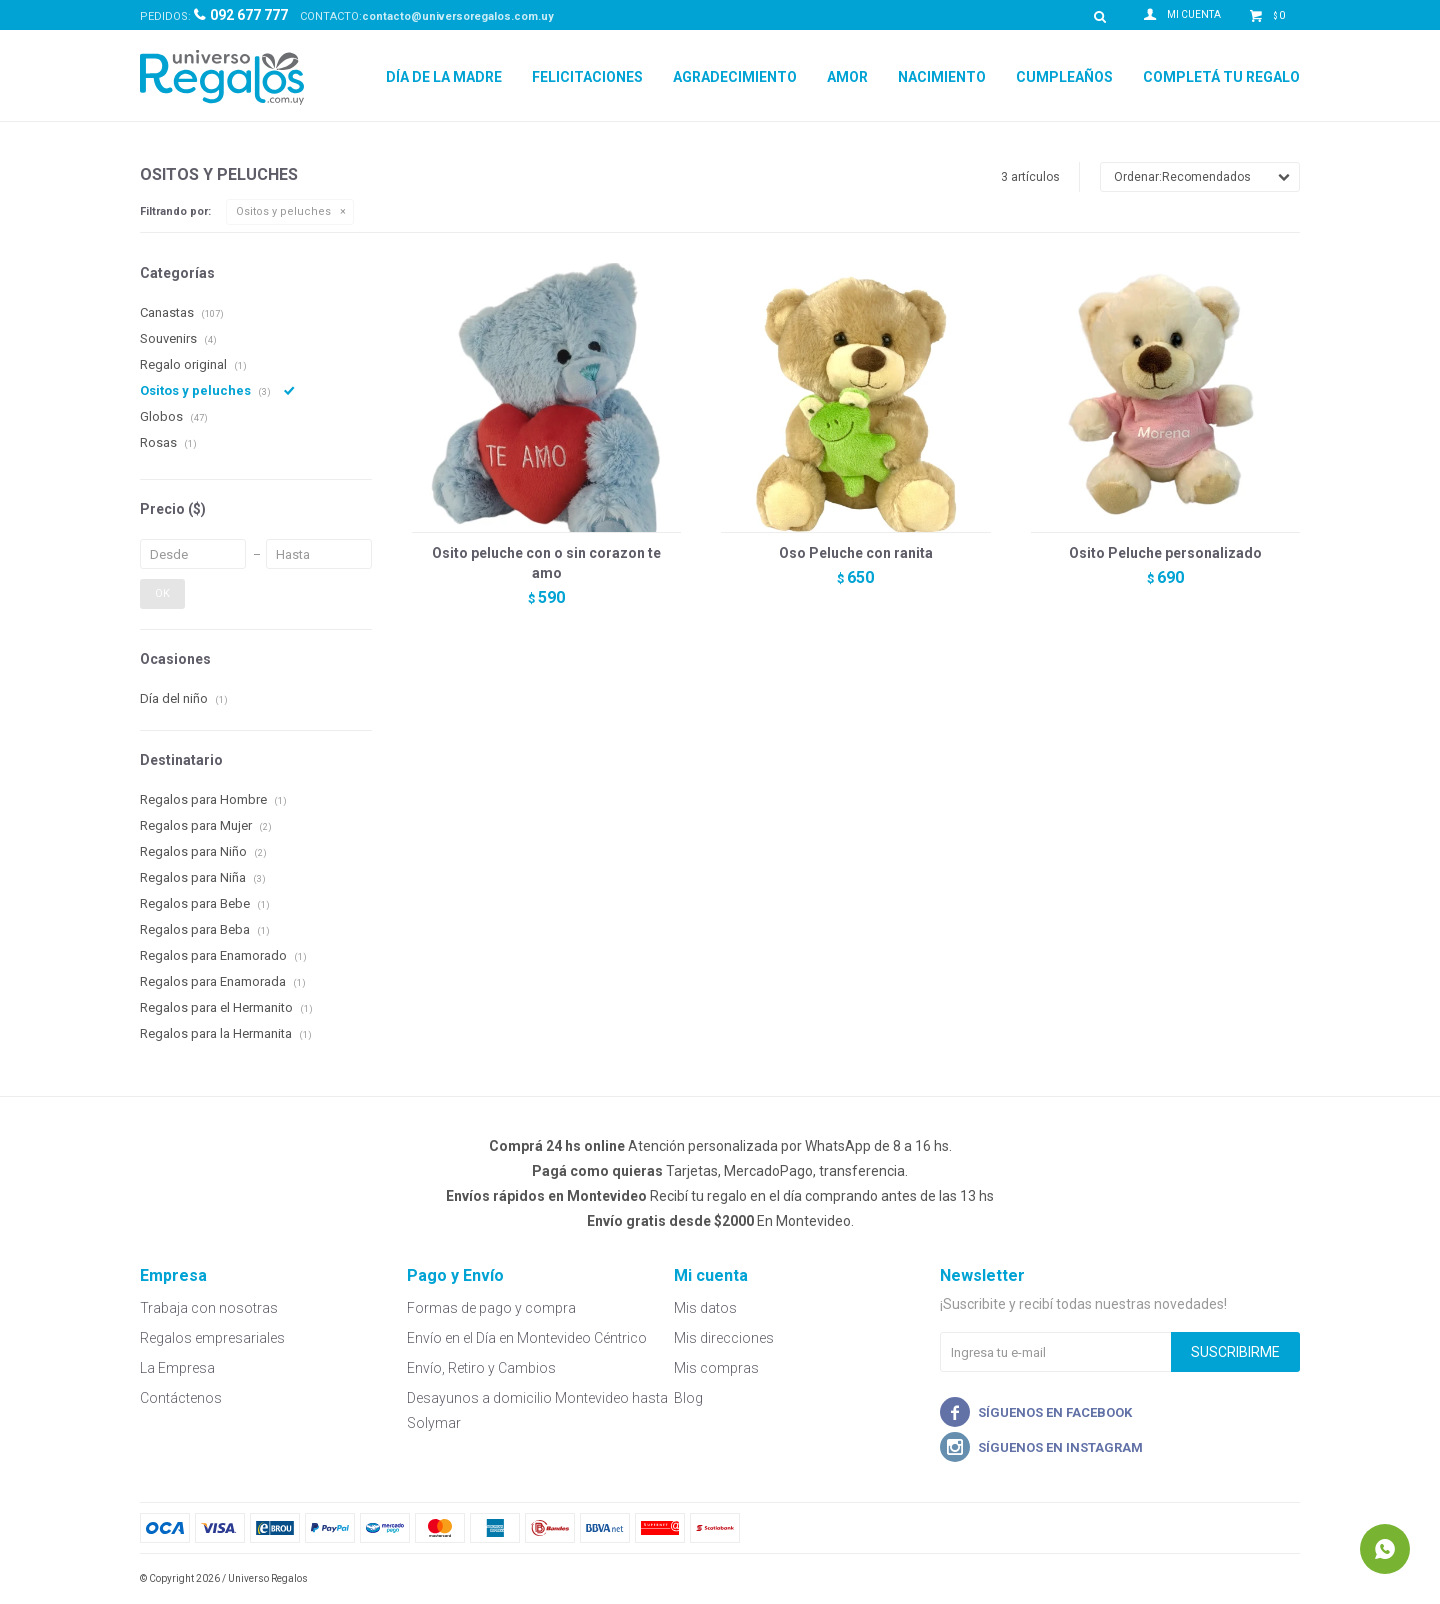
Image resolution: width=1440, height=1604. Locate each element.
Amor (847, 77)
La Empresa (177, 1368)
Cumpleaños (1064, 77)
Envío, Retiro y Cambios (481, 1368)
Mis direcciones (724, 1338)
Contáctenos (181, 1398)
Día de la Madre (444, 77)
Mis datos (705, 1308)
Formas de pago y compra (491, 1308)
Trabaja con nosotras (209, 1308)
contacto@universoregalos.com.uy (458, 16)
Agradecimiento (735, 77)
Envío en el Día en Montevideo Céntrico (527, 1338)
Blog (688, 1398)
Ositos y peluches (283, 211)
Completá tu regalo (1221, 77)
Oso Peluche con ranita (856, 553)
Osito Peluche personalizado (1165, 553)
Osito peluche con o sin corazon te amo (546, 563)
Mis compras (716, 1368)
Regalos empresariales (212, 1338)
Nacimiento (942, 77)
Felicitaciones (587, 77)
